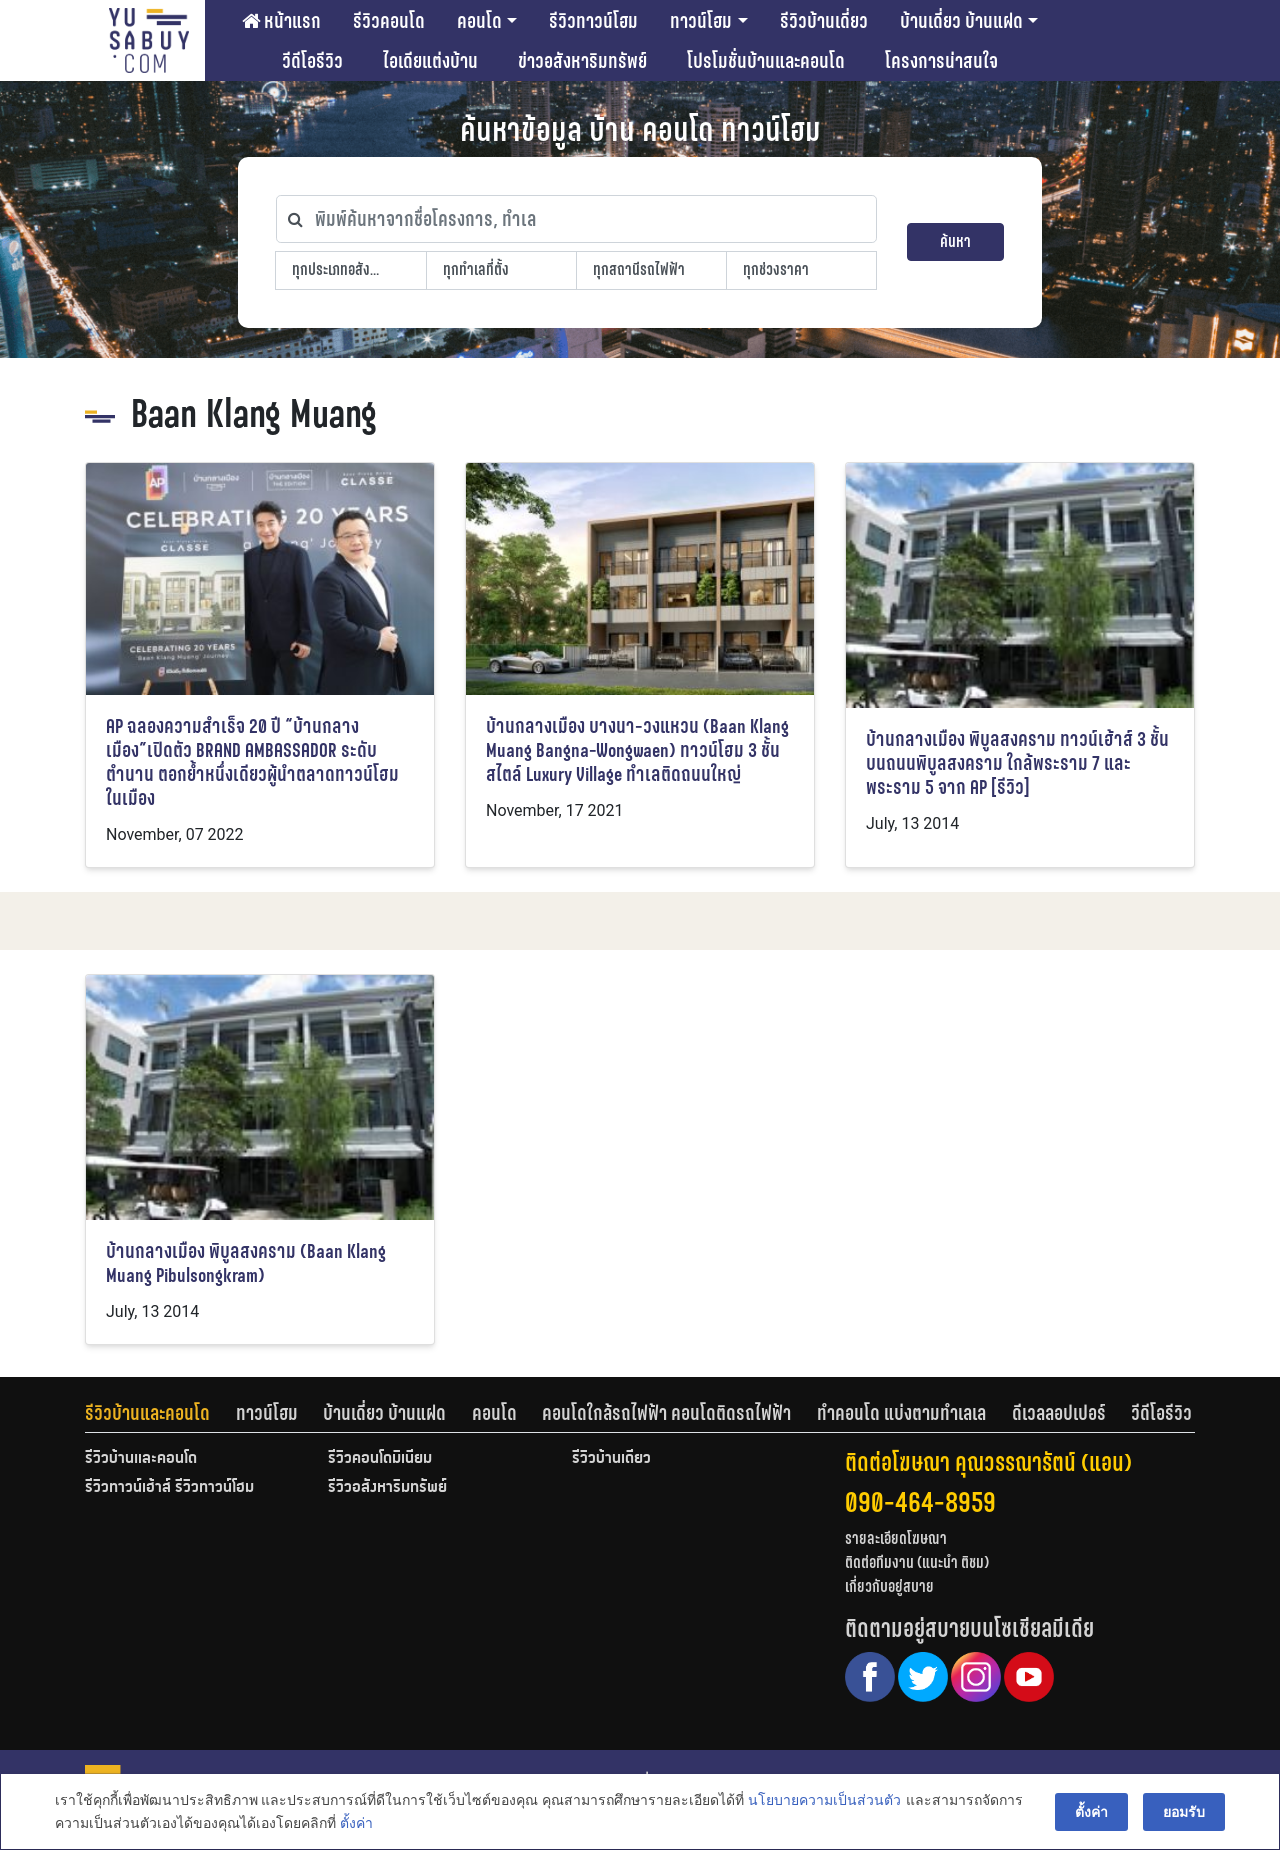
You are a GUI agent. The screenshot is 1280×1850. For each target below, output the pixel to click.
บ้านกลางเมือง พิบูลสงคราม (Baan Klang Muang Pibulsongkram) (246, 1263)
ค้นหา (955, 241)
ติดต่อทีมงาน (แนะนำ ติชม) (917, 1562)
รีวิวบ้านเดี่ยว (824, 21)
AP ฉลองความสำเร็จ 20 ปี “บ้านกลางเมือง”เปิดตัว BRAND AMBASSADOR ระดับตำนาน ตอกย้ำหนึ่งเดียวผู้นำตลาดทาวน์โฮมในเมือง (252, 762)
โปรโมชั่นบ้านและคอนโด (766, 61)
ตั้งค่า (356, 1824)
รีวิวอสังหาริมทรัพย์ (387, 1488)
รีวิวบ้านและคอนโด (147, 1413)
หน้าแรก (281, 21)
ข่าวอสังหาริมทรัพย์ (582, 61)
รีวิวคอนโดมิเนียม (380, 1459)
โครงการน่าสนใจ (941, 61)
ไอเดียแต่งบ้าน (430, 61)
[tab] (160, 1413)
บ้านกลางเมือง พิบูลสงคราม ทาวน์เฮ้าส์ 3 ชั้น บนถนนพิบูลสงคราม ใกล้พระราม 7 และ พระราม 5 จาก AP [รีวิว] (1017, 763)
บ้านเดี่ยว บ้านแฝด (961, 21)
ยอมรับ (1184, 1812)
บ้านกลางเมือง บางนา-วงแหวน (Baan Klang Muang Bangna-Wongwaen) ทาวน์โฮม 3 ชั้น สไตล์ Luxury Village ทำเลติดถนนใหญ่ (637, 750)
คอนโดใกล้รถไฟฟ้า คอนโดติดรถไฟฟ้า (666, 1413)
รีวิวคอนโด (389, 21)
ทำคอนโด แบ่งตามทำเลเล (901, 1413)
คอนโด (479, 21)
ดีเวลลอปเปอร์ (1059, 1413)
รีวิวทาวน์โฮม (593, 21)
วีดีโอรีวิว (312, 61)
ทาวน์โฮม (701, 21)
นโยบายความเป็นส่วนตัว (824, 1801)
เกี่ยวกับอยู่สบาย (889, 1586)
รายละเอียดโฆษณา (896, 1538)
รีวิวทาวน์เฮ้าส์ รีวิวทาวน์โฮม (169, 1488)
